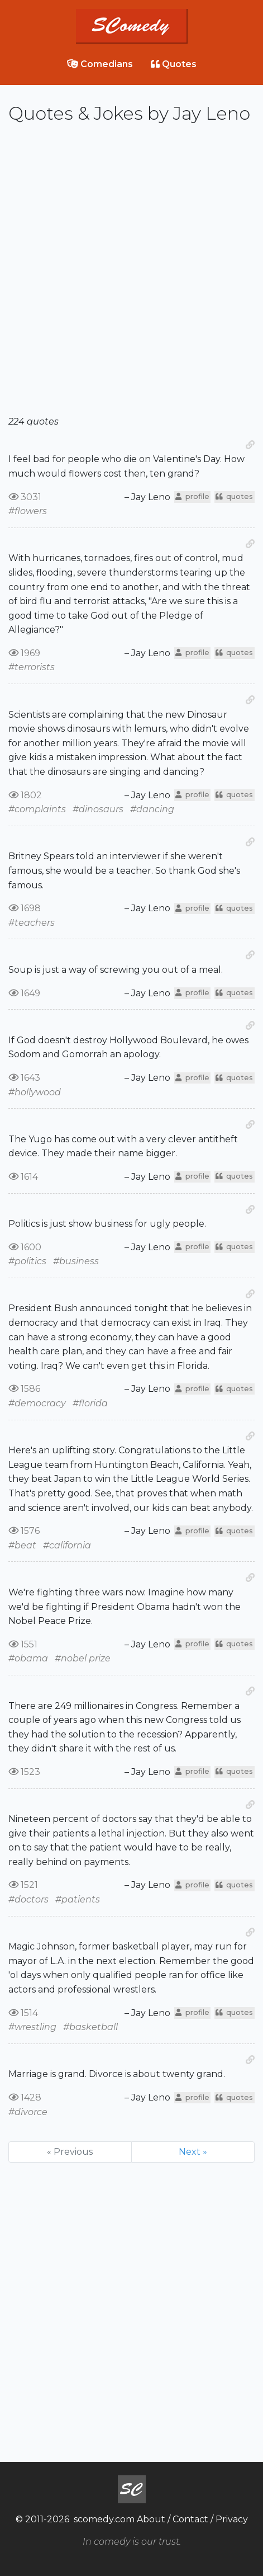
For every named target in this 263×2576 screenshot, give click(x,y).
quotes (234, 496)
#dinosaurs (98, 809)
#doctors (28, 1899)
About (151, 2519)
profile (192, 496)
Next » (193, 2151)
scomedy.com (104, 2519)
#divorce (27, 2112)
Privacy (232, 2519)
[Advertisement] (131, 274)
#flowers (27, 511)
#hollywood (34, 1092)
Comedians (100, 64)
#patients (77, 1899)
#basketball (90, 2027)
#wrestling (32, 2027)
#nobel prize (83, 1658)
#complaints (37, 809)
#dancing (152, 809)
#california (67, 1545)
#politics (27, 1261)
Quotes (174, 64)
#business (76, 1261)
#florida (90, 1403)
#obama (28, 1658)
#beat (22, 1545)
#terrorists (31, 667)
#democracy (37, 1403)
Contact (190, 2519)
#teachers (31, 922)
